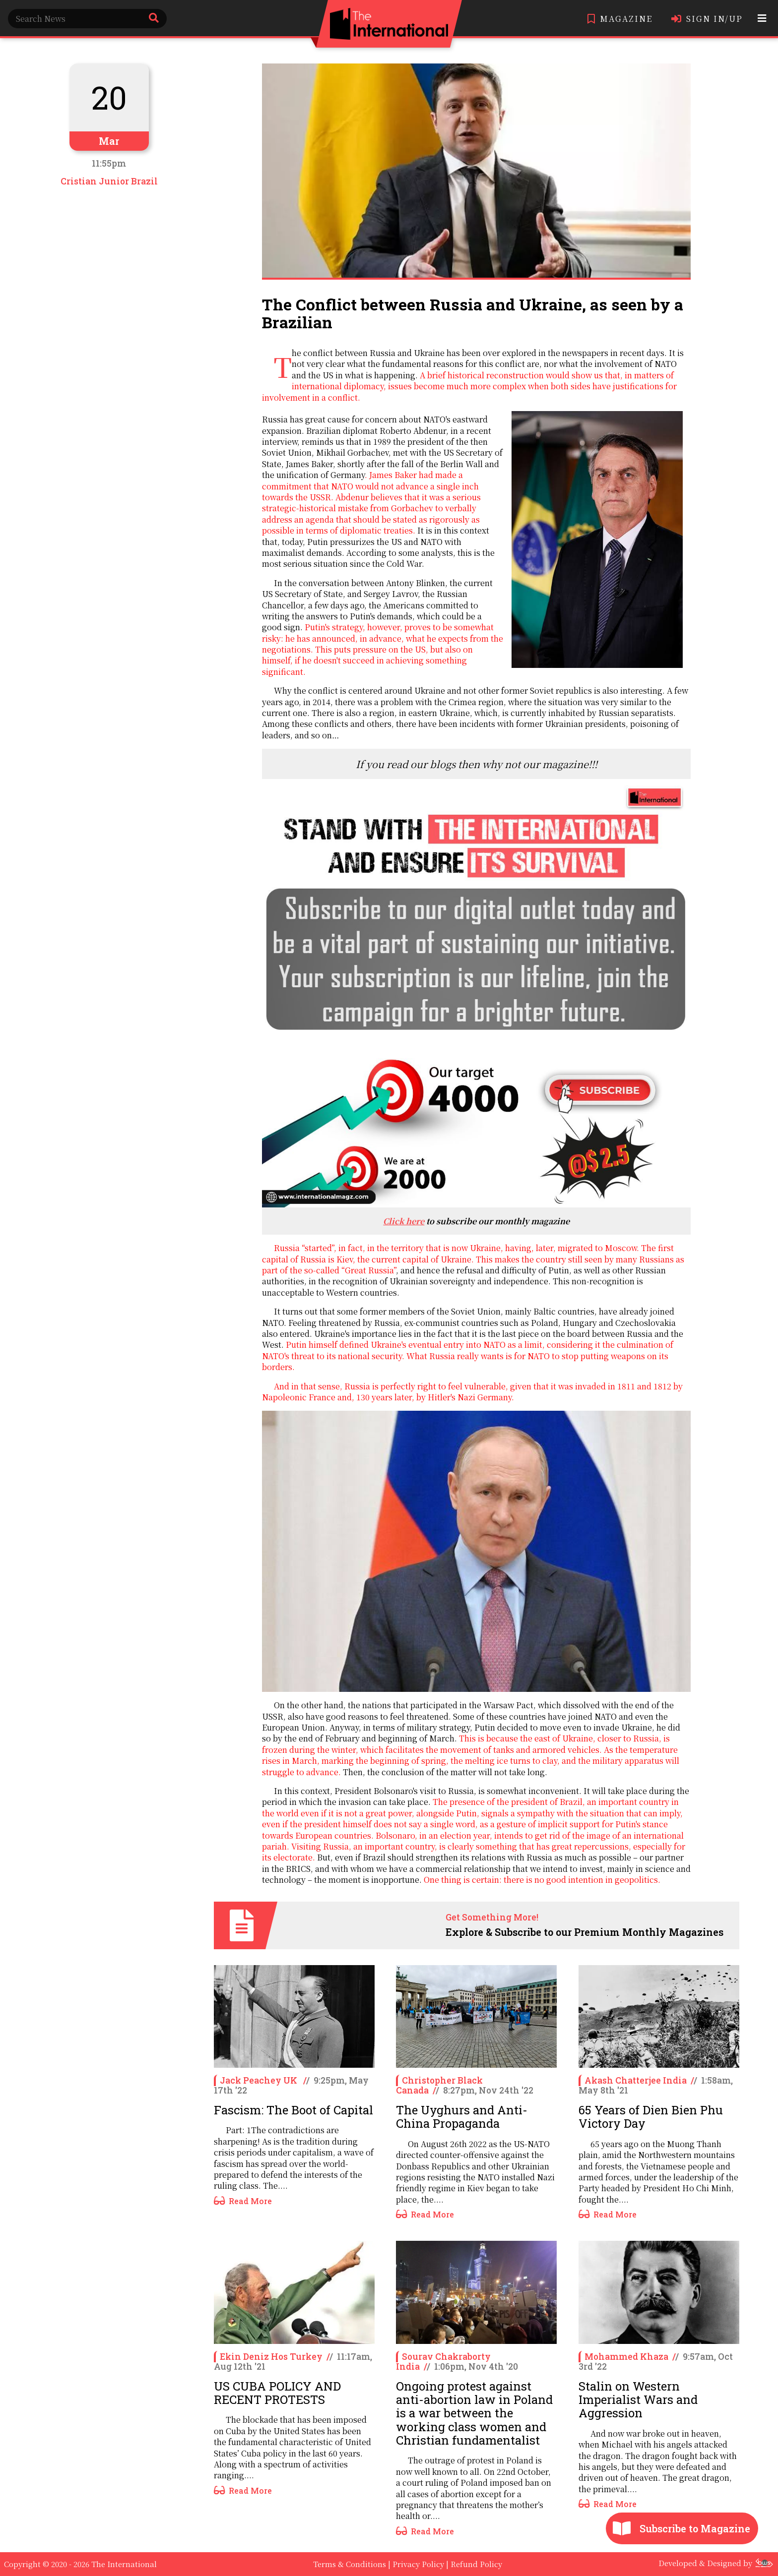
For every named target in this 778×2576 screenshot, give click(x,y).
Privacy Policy (418, 2564)
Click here (403, 1221)
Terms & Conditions (349, 2564)
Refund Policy (476, 2564)
